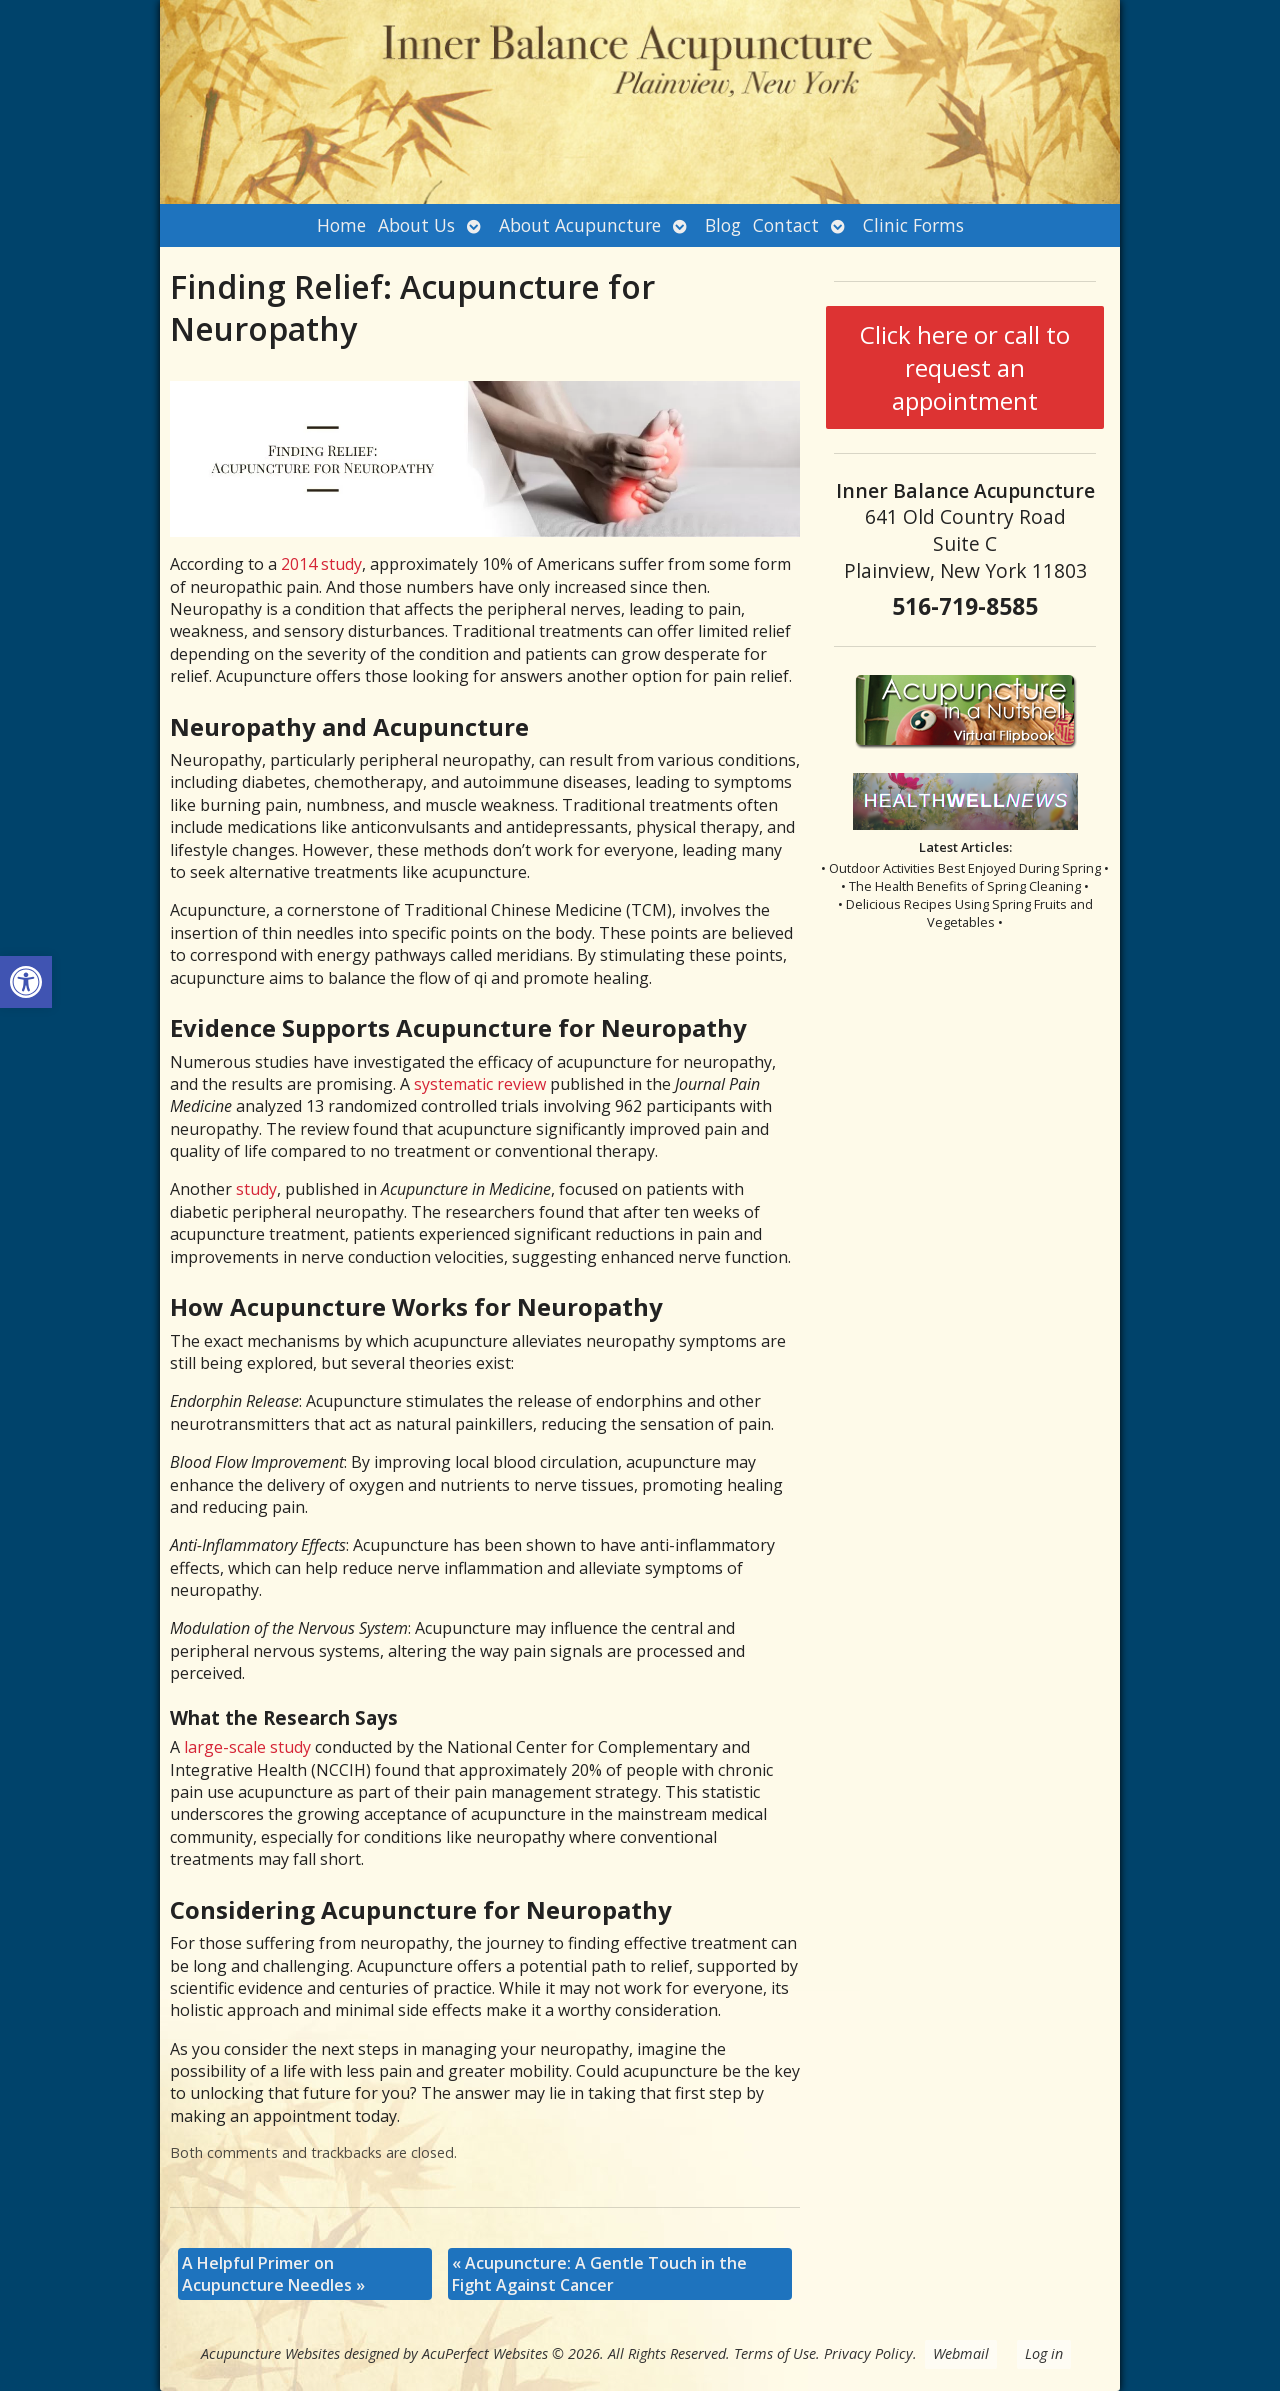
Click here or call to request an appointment (965, 367)
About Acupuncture (580, 225)
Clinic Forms (913, 225)
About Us (416, 225)
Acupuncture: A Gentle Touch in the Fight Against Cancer (599, 2274)
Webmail (961, 2353)
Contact (786, 225)
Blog (723, 225)
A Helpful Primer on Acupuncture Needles (273, 2274)
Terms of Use (775, 2353)
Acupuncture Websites (270, 2353)
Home (341, 225)
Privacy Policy (868, 2353)
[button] (26, 982)
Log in (1044, 2353)
